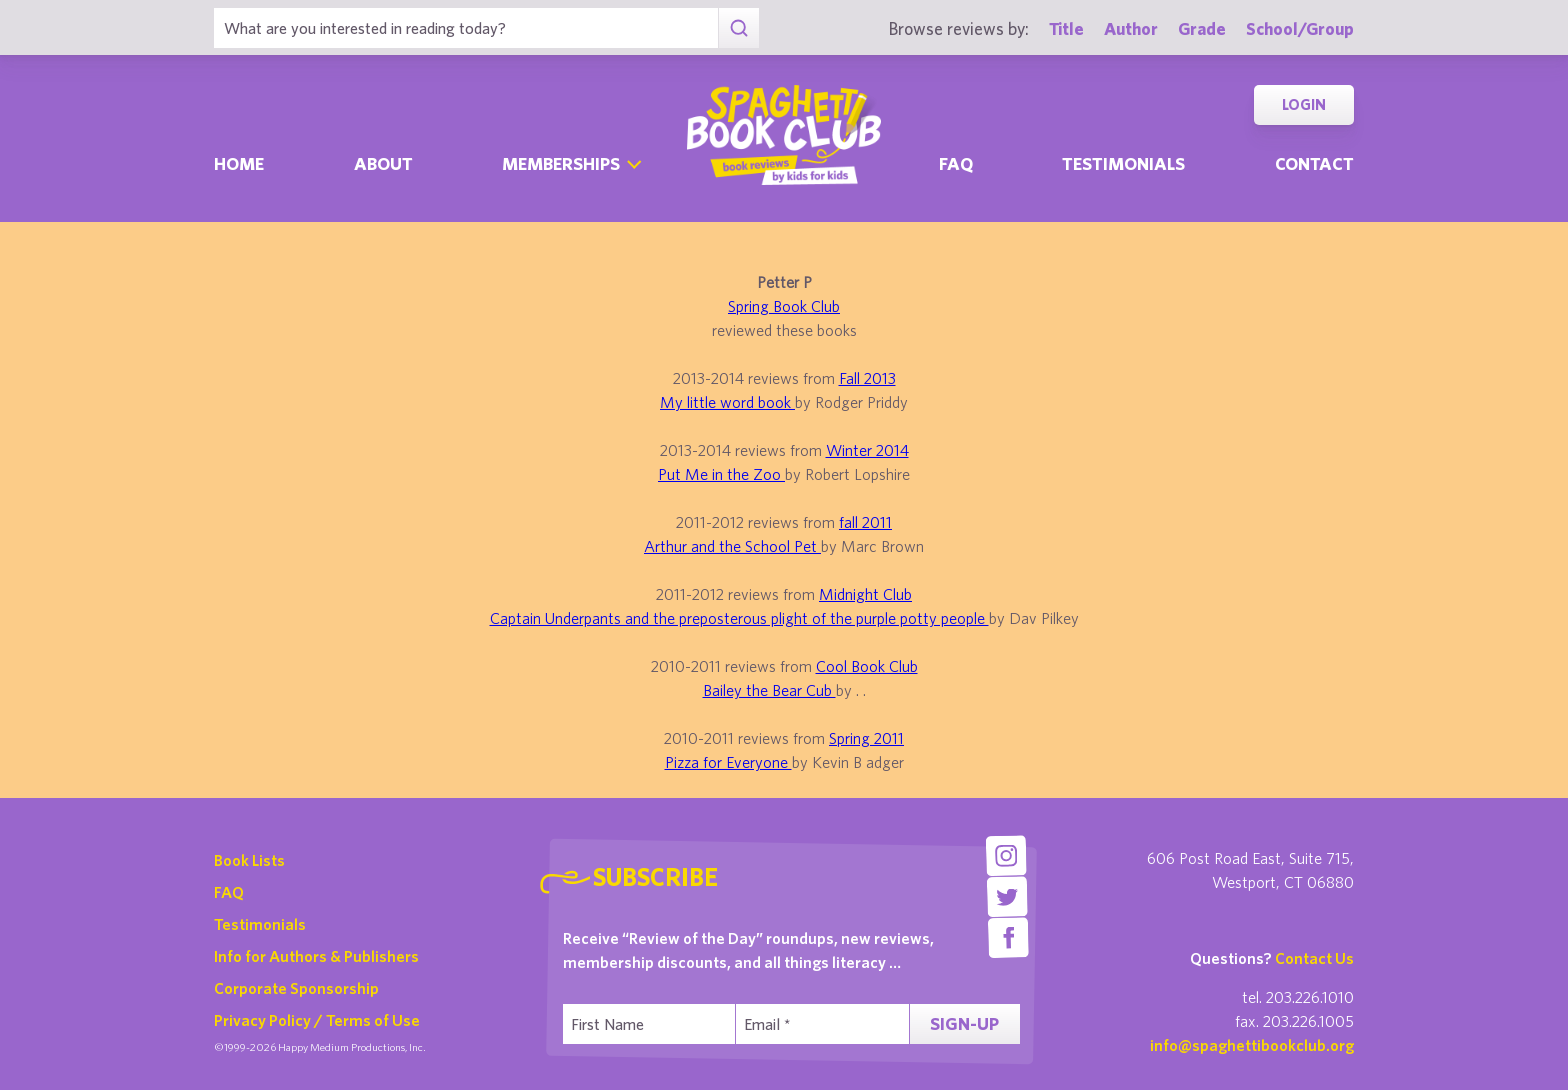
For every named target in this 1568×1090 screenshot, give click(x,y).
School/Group (1300, 28)
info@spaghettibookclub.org (1252, 1045)
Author (1131, 28)
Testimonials (1123, 163)
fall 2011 (865, 522)
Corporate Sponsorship (296, 988)
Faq (956, 163)
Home (239, 163)
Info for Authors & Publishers (316, 956)
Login (1304, 104)
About (383, 163)
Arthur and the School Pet (732, 546)
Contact (1314, 163)
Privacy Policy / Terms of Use (317, 1020)
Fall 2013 (867, 378)
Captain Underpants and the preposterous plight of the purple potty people (739, 618)
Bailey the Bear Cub (769, 690)
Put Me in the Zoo (721, 474)
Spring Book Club (784, 306)
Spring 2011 (866, 738)
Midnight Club (865, 594)
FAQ (229, 892)
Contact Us (1314, 958)
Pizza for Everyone (728, 762)
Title (1066, 28)
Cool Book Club (867, 666)
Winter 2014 (867, 450)
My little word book (727, 402)
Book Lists (249, 860)
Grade (1202, 28)
